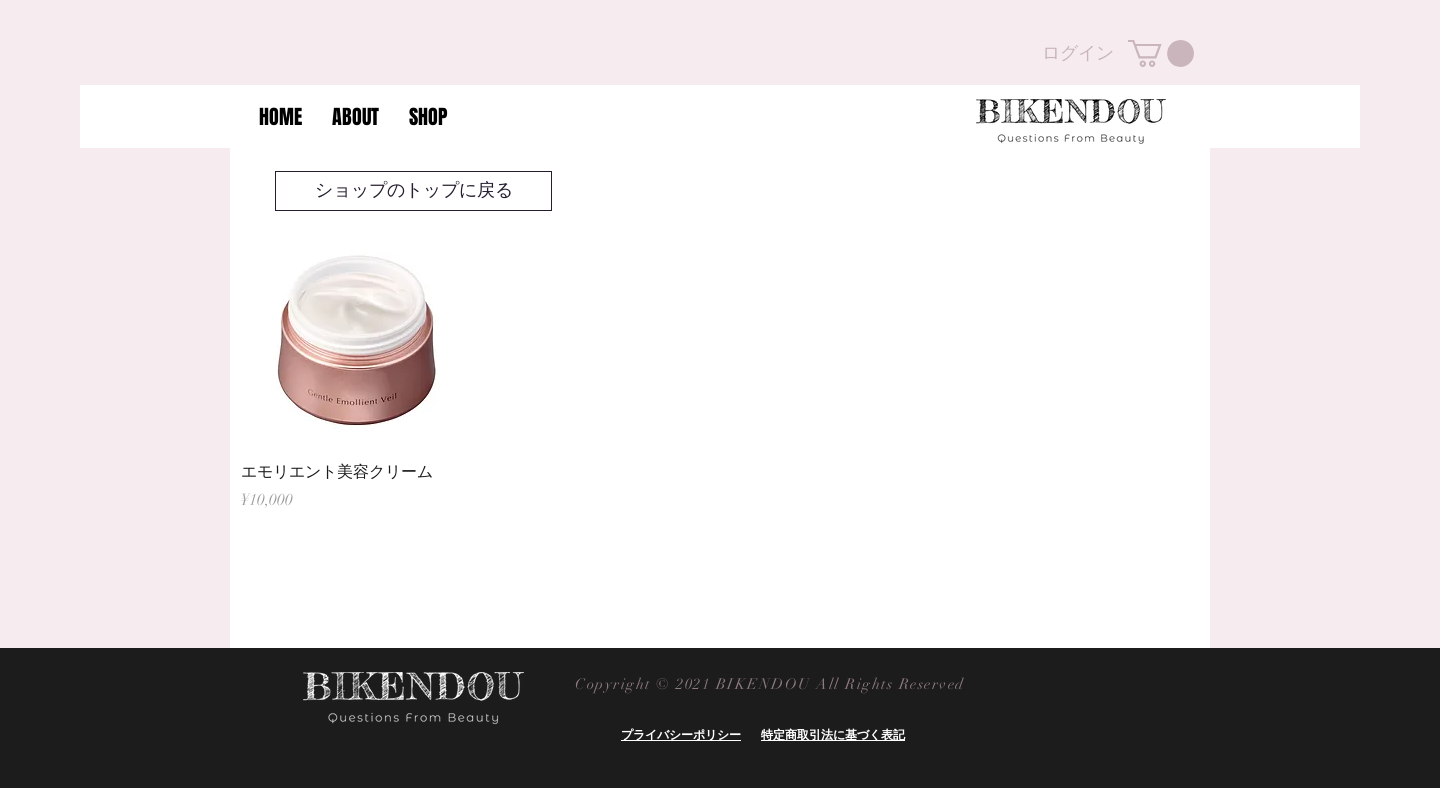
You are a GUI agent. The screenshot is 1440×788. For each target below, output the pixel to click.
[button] (1161, 53)
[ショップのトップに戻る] (413, 191)
